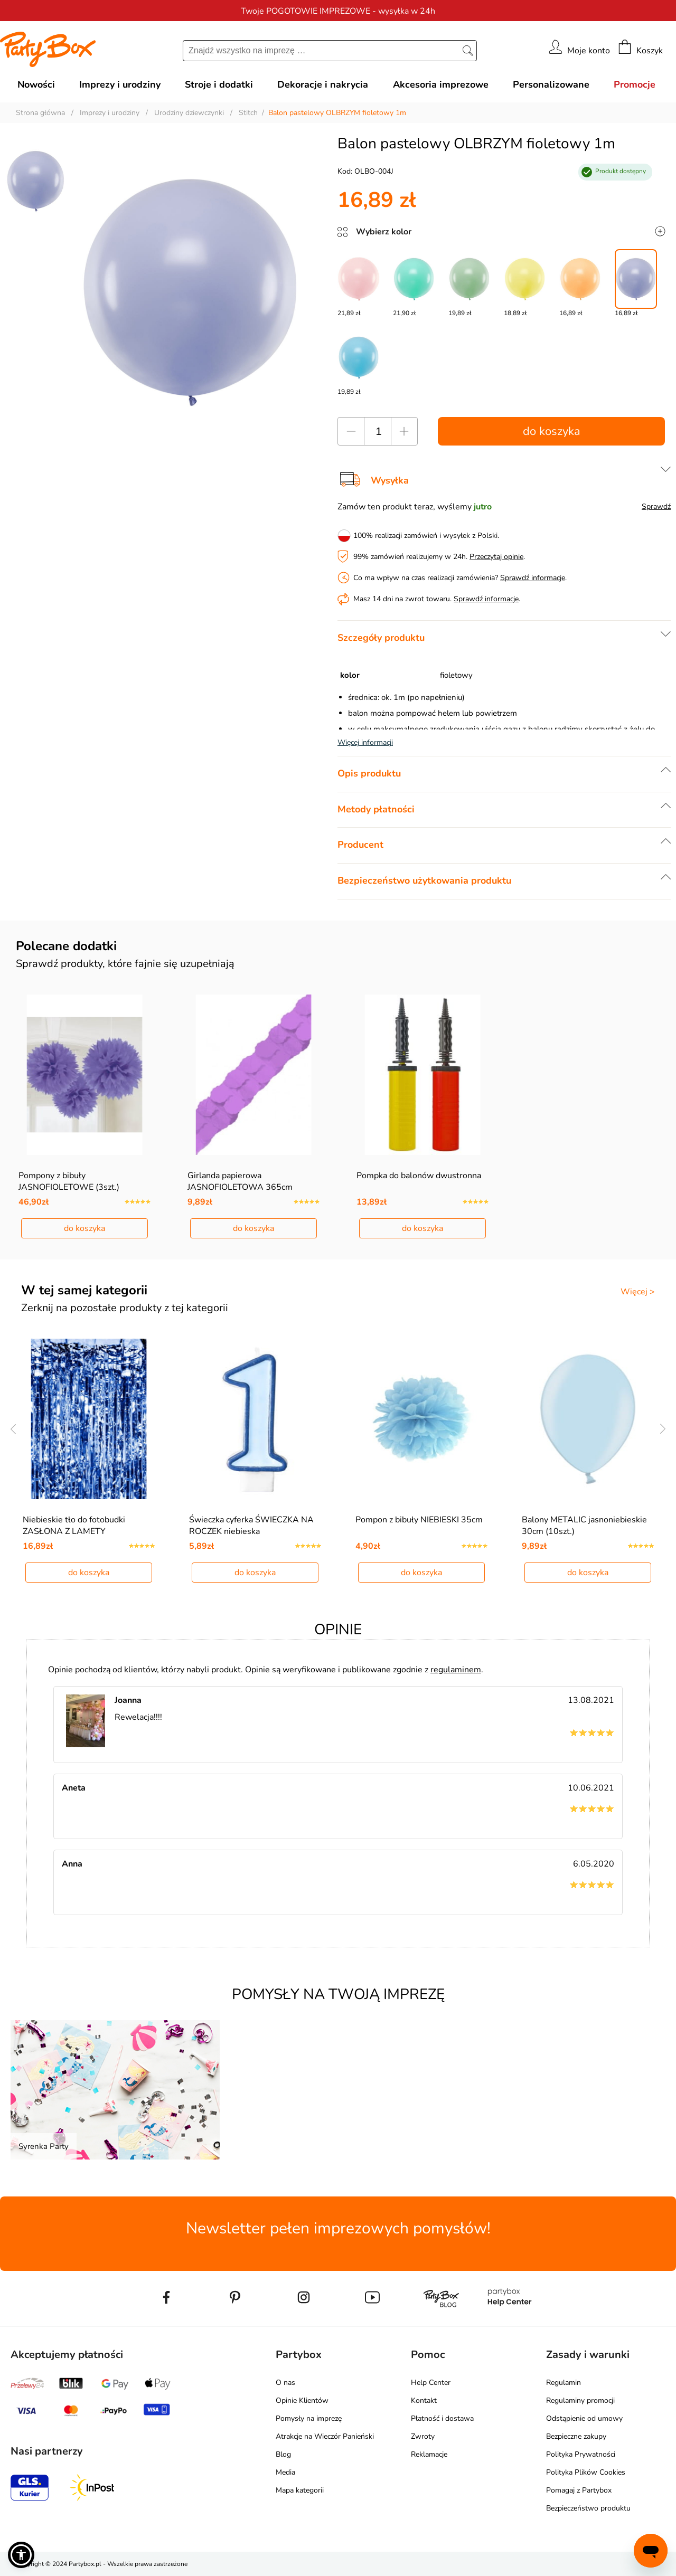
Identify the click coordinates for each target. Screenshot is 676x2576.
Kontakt (424, 2400)
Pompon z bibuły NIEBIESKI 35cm (419, 1520)
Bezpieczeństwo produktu (588, 2508)
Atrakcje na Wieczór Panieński (325, 2436)
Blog (283, 2454)
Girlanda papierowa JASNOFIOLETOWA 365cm (240, 1181)
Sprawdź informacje (532, 578)
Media (285, 2472)
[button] (21, 2554)
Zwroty (423, 2436)
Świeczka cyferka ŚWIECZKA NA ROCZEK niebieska (251, 1525)
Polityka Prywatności (580, 2454)
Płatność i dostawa (442, 2418)
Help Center (430, 2383)
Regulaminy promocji (580, 2400)
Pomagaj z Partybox (579, 2490)
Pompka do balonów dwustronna (418, 1175)
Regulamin (563, 2383)
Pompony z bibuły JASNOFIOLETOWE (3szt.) (68, 1181)
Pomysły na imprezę (309, 2418)
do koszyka (551, 431)
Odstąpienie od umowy (584, 2418)
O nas (285, 2383)
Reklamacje (429, 2454)
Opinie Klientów (302, 2400)
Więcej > (638, 1292)
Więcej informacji (365, 742)
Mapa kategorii (300, 2490)
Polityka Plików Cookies (585, 2472)
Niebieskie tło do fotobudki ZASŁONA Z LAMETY (74, 1525)
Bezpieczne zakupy (576, 2436)
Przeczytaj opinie (496, 557)
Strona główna (40, 113)
